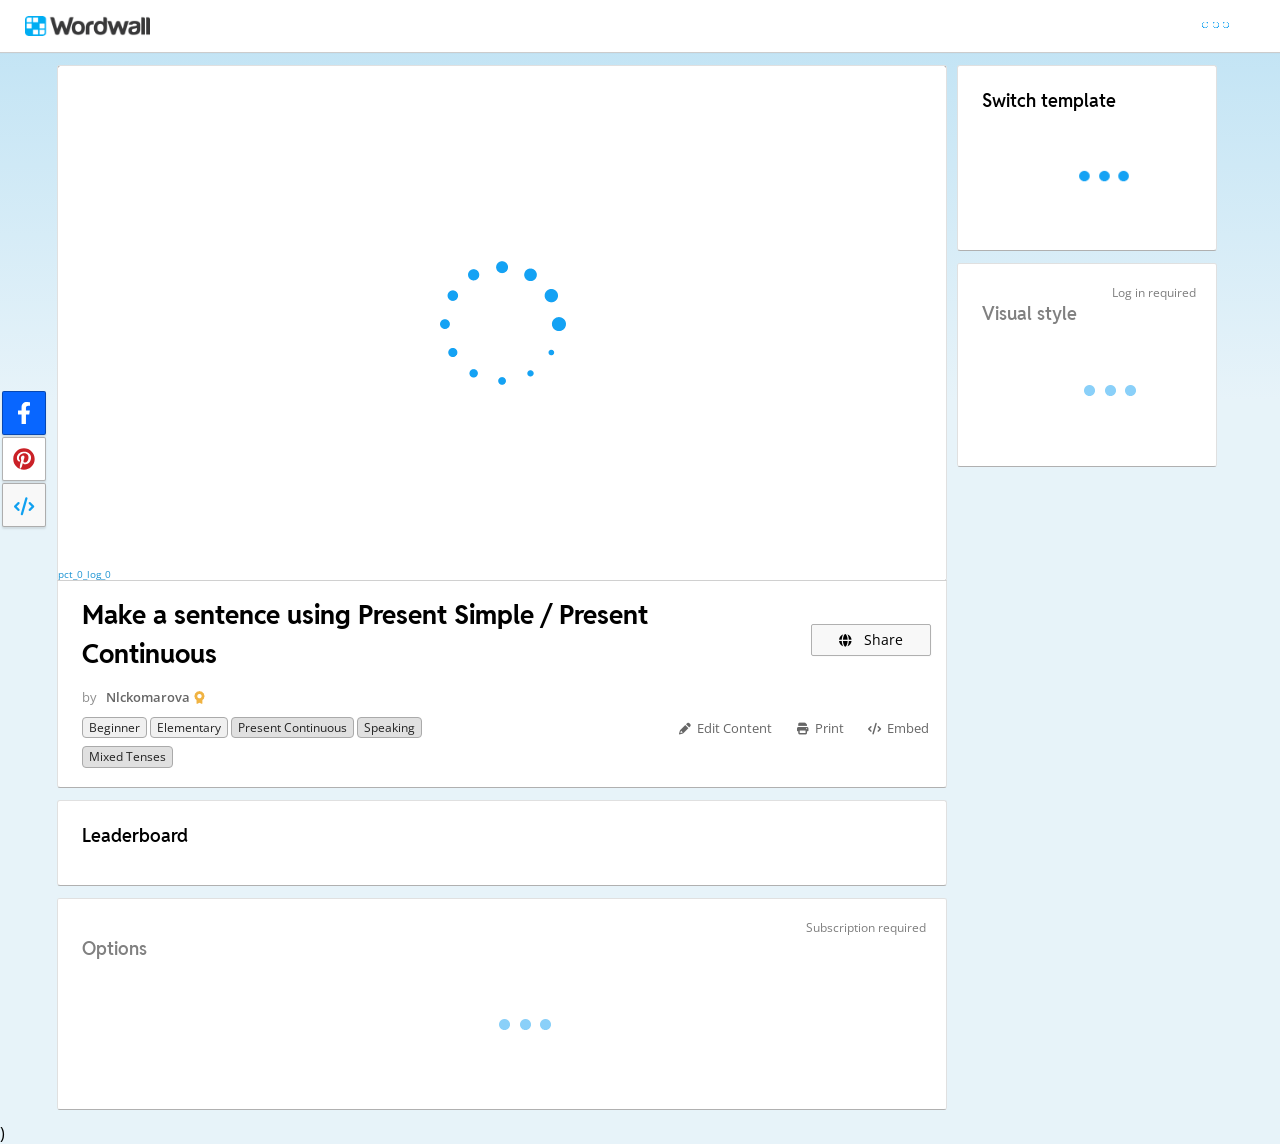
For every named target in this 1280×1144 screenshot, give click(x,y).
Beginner (114, 727)
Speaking (389, 727)
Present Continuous (292, 727)
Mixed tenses (127, 756)
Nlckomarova (148, 697)
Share (871, 639)
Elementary (189, 727)
